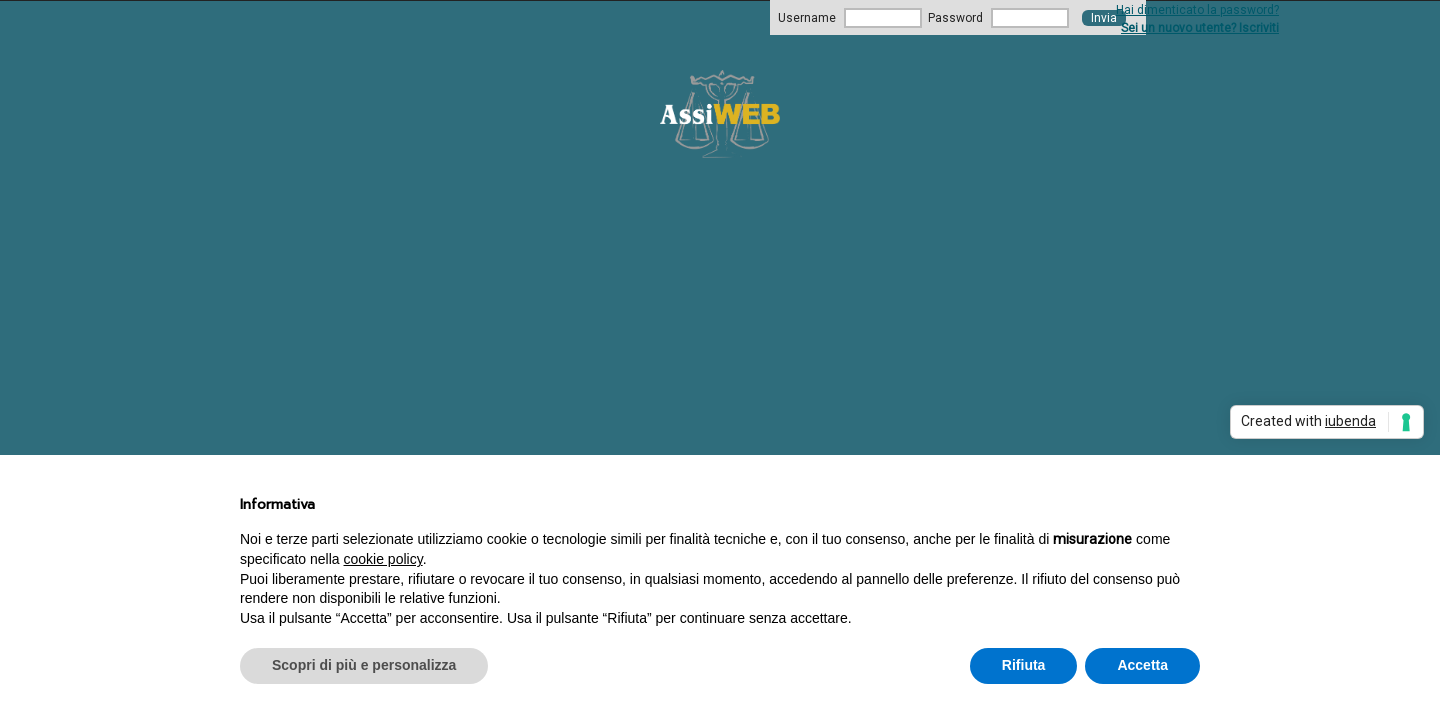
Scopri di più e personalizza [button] (364, 665)
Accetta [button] (1142, 665)
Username (807, 18)
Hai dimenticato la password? (1197, 10)
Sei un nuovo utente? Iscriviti (1200, 28)
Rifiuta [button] (1024, 665)
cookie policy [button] (383, 559)
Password (955, 18)
